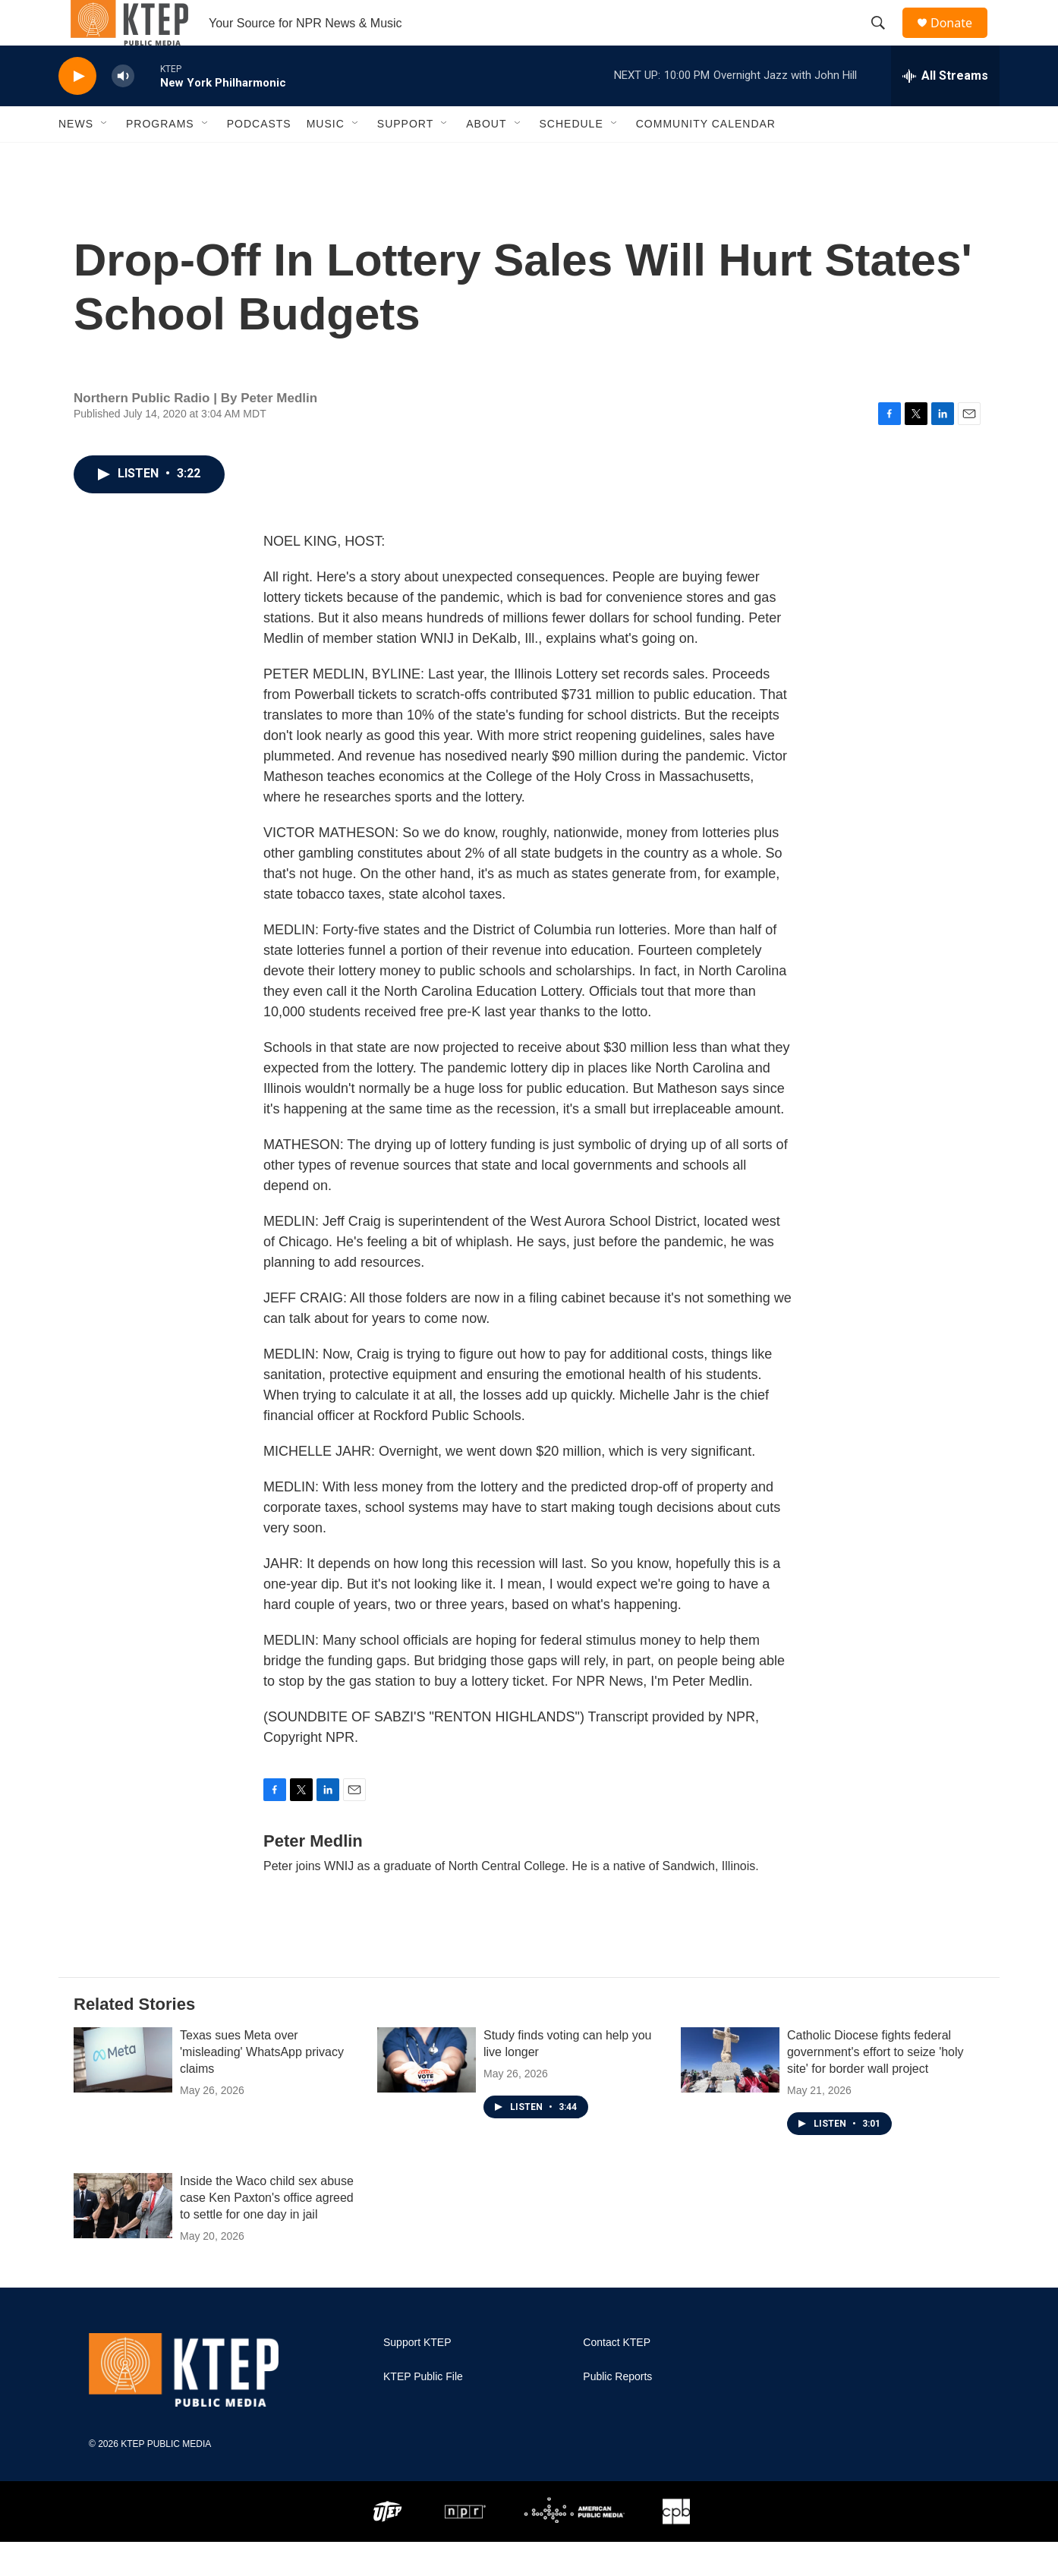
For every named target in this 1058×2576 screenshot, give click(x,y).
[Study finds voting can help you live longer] (426, 2094)
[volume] (123, 110)
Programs (160, 158)
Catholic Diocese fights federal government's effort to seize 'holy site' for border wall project (875, 2086)
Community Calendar (706, 158)
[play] (77, 110)
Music (326, 158)
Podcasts (259, 158)
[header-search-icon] (885, 40)
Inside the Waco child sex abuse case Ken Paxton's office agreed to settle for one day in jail (267, 2232)
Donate (960, 40)
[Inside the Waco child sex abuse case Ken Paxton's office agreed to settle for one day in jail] (123, 2239)
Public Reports (617, 2411)
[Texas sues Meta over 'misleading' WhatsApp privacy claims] (123, 2094)
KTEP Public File (423, 2411)
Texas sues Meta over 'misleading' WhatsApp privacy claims (262, 2086)
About (486, 158)
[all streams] (945, 110)
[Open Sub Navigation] (105, 158)
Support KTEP (417, 2376)
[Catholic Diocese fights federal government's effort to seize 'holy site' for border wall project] (730, 2094)
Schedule (571, 158)
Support (405, 158)
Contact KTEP (616, 2376)
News (75, 158)
